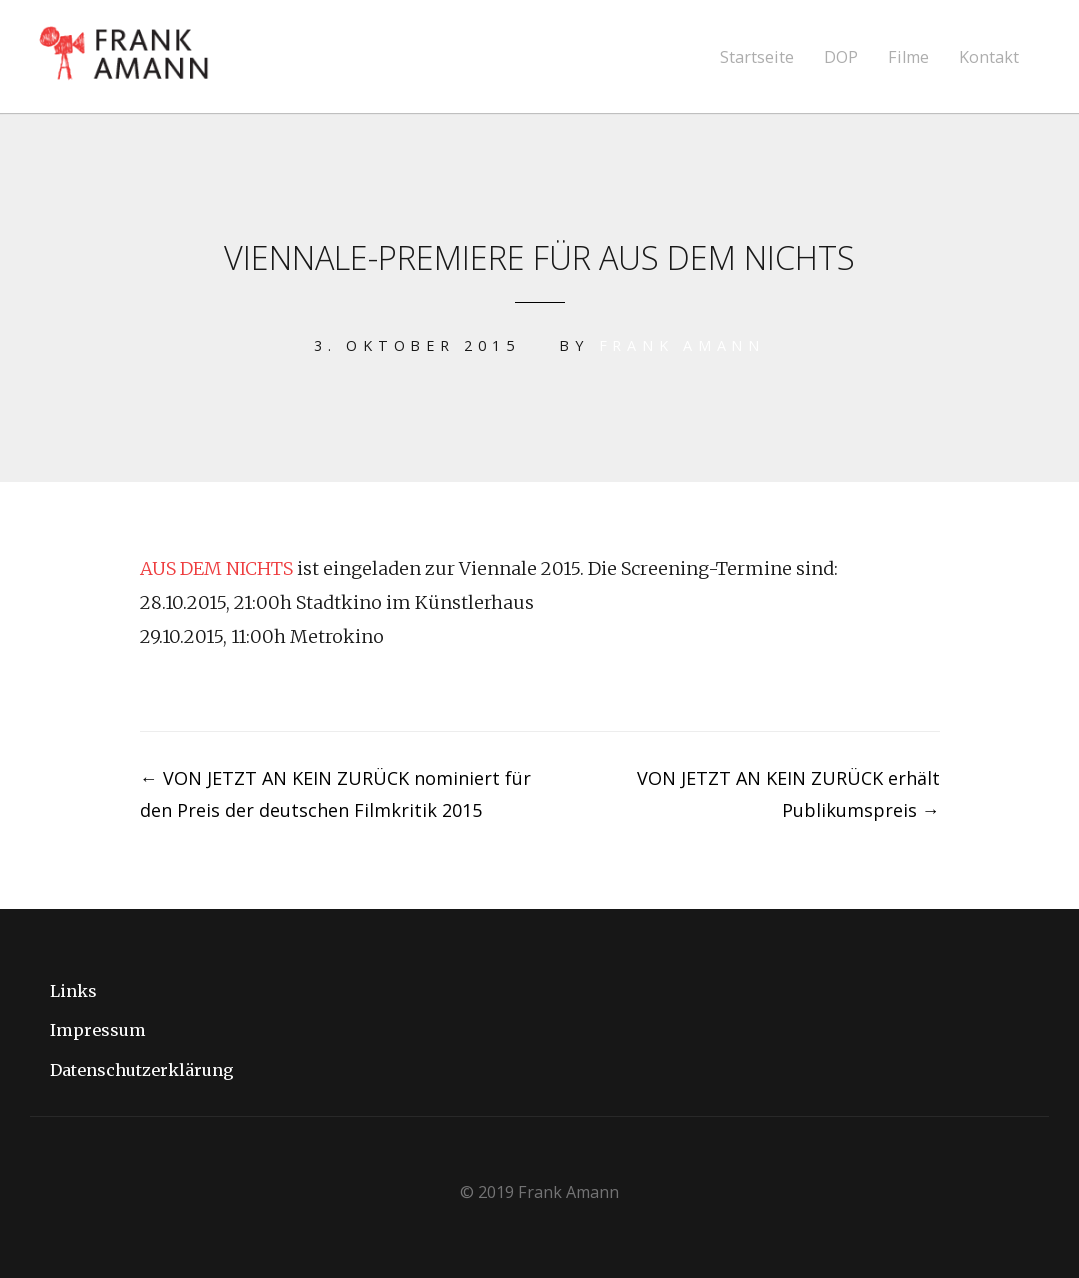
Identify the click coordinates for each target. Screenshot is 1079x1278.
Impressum (98, 1030)
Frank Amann (682, 345)
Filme (908, 57)
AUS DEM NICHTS (216, 568)
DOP (841, 57)
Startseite (757, 57)
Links (73, 991)
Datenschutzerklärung (142, 1070)
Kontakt (989, 57)
